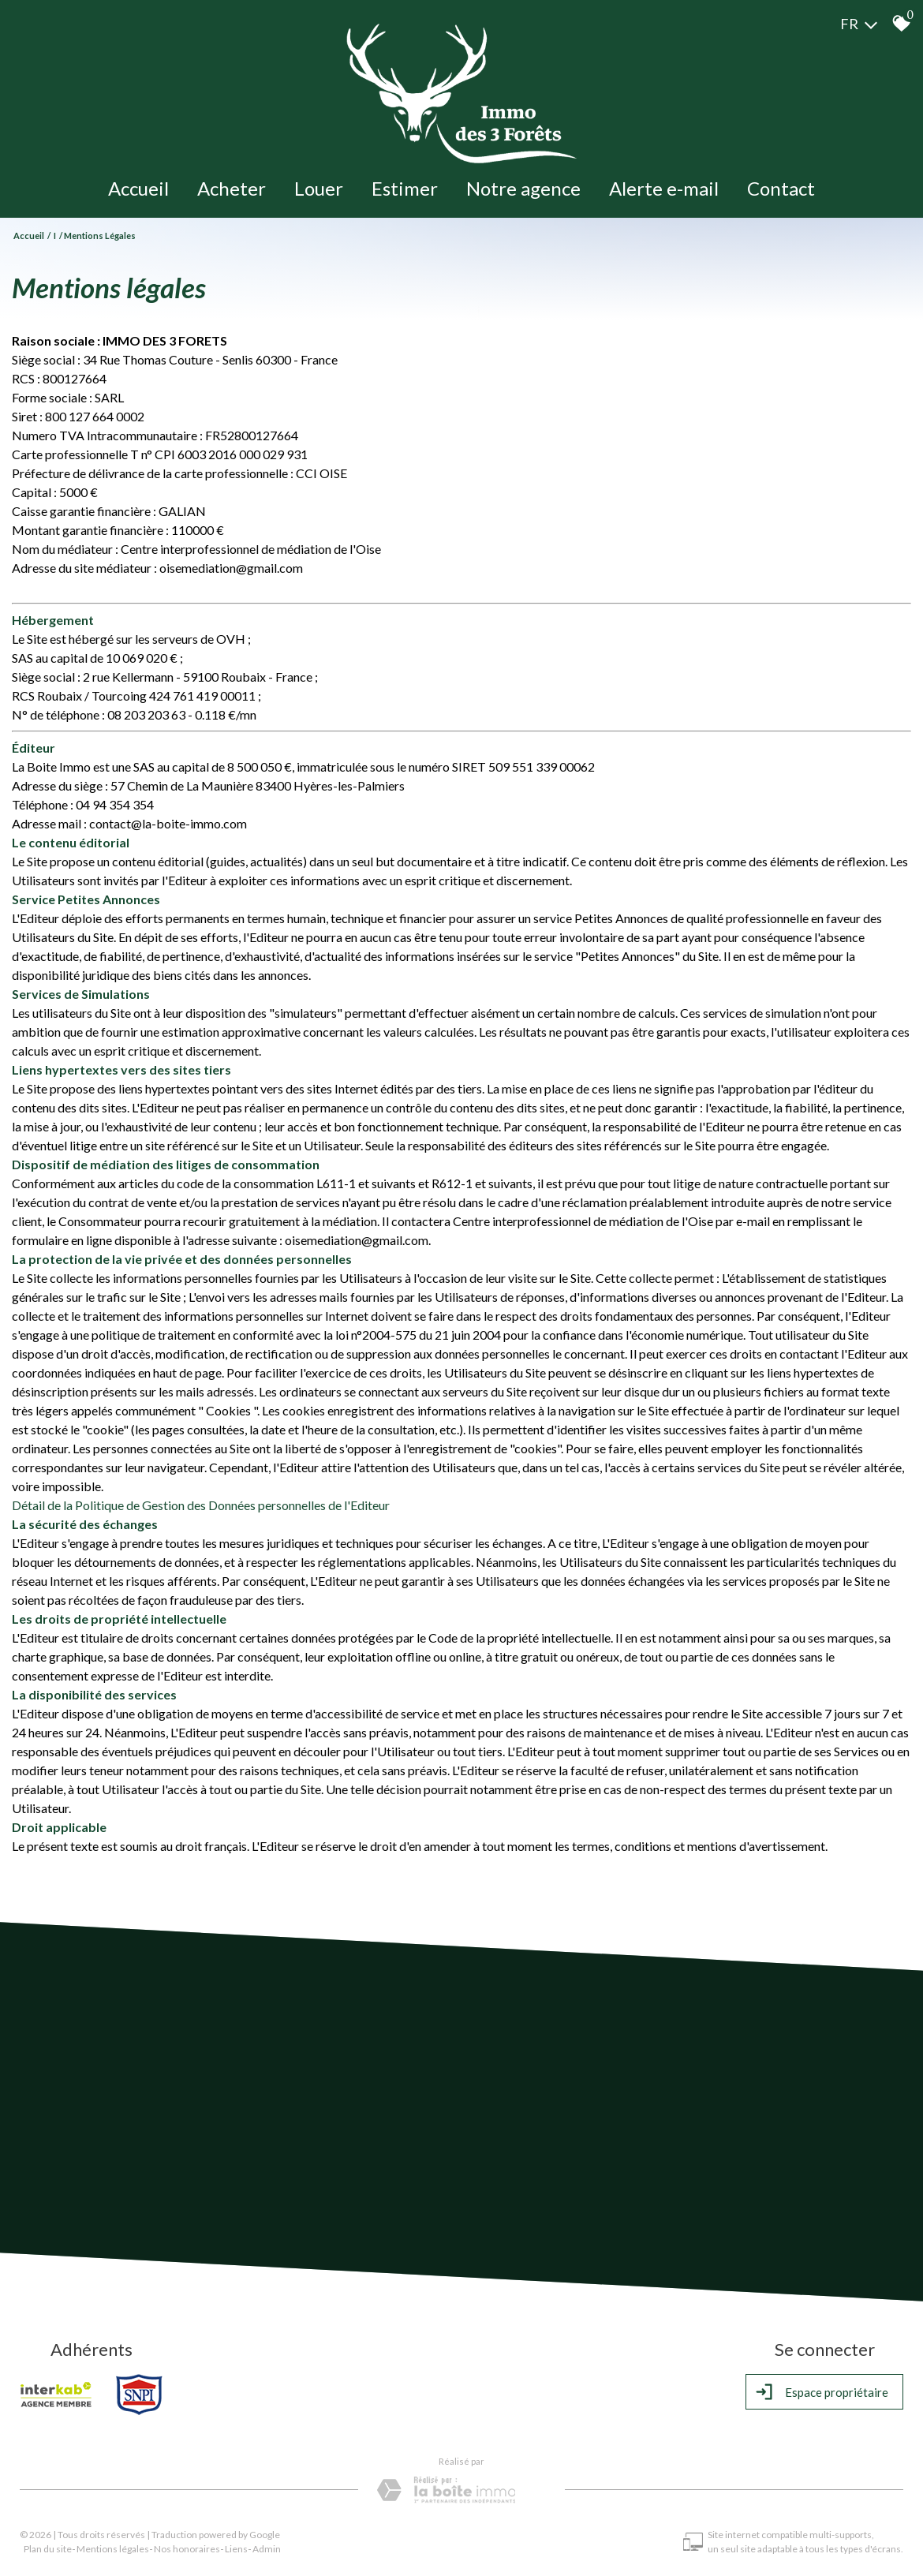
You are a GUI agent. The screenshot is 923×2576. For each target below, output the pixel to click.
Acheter (231, 188)
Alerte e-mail (664, 188)
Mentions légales (113, 2549)
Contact (781, 188)
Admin (266, 2549)
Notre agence (523, 188)
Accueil (138, 188)
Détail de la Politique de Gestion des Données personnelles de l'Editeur (201, 1504)
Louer (318, 188)
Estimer (405, 188)
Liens (236, 2549)
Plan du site (48, 2549)
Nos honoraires (187, 2549)
